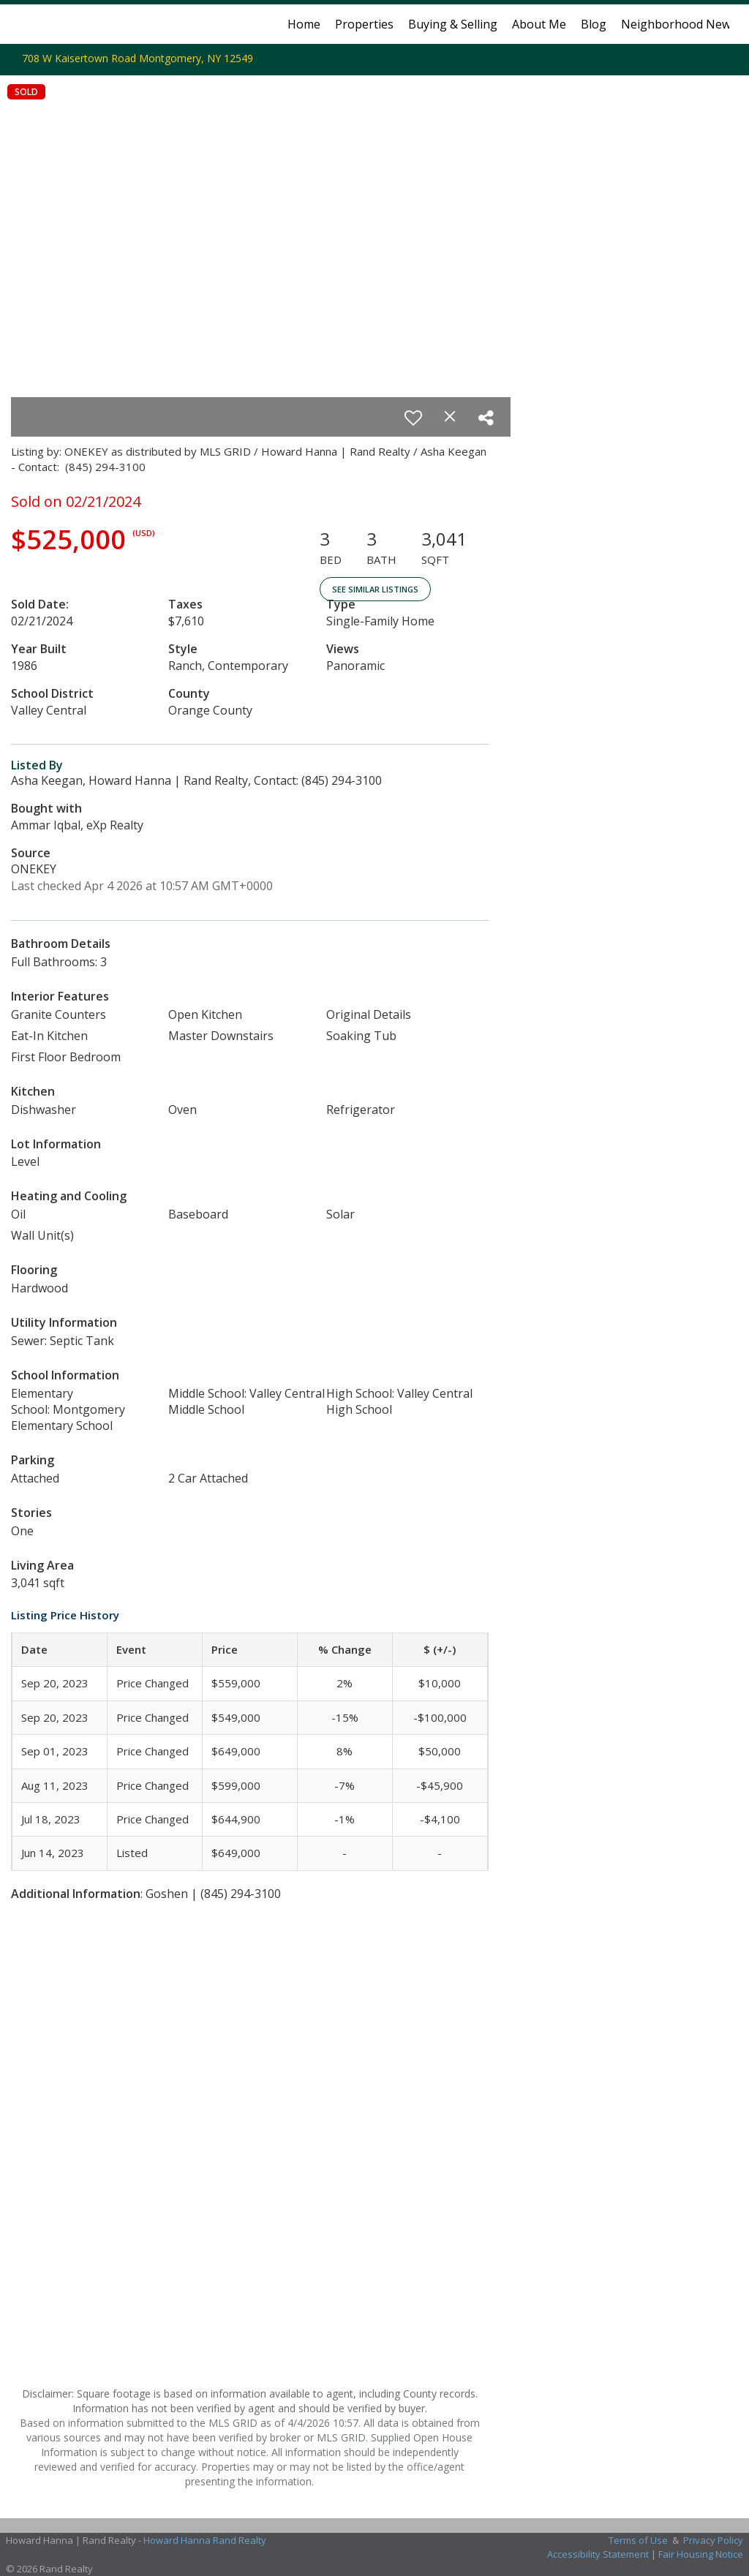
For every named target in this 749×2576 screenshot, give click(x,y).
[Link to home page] (27, 24)
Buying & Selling (452, 24)
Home (303, 24)
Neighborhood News (679, 24)
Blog (593, 24)
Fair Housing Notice (700, 2554)
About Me (539, 24)
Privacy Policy (713, 2540)
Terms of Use (638, 2540)
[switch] (413, 417)
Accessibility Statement (598, 2554)
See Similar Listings (375, 589)
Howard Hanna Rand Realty (204, 2540)
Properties (364, 24)
